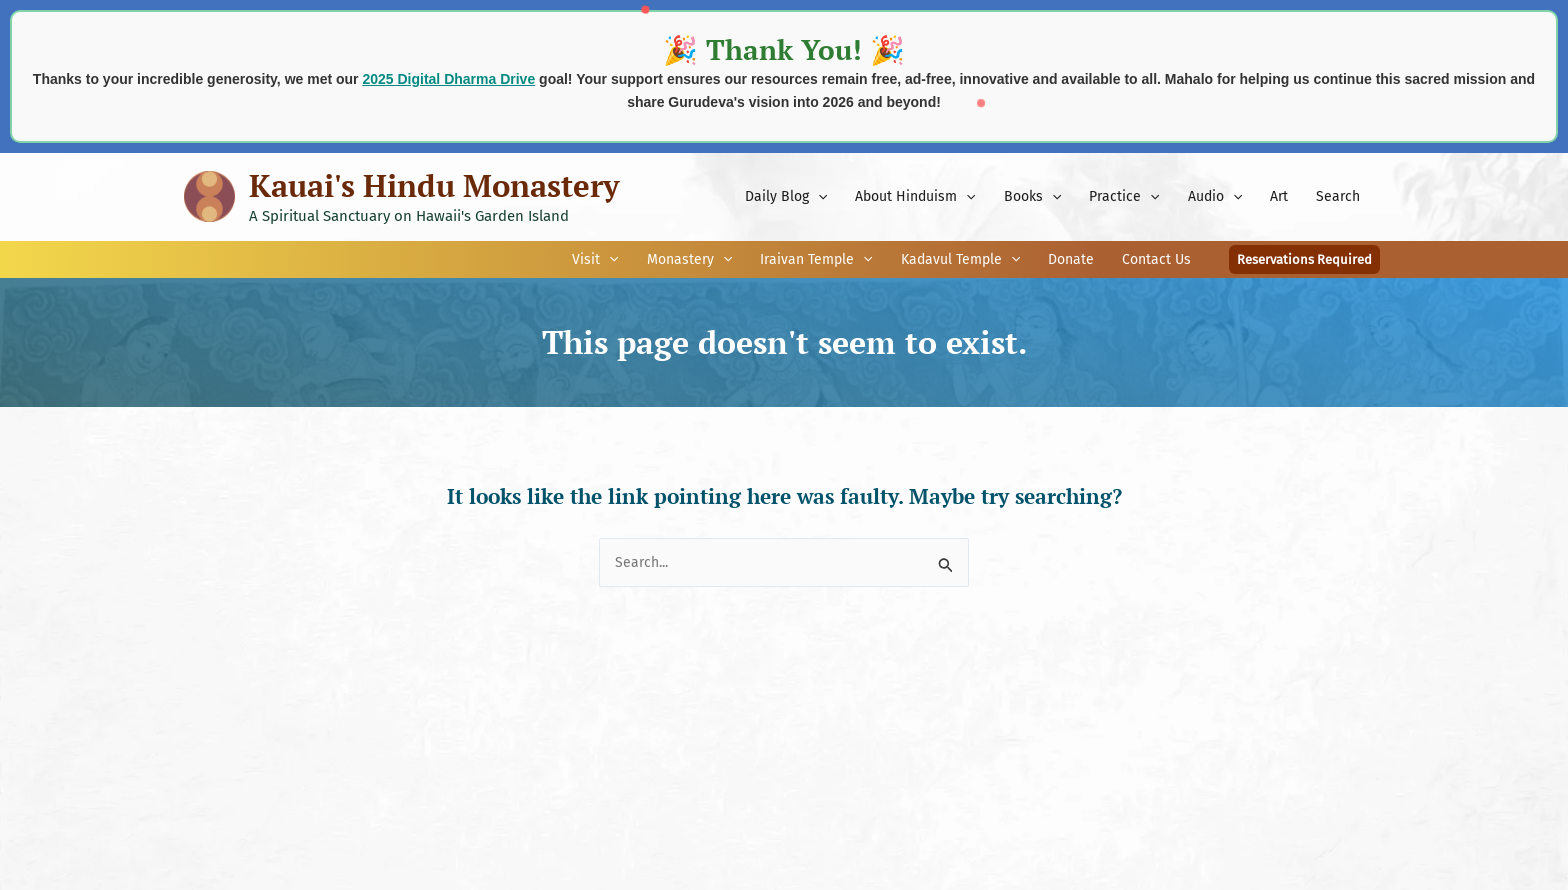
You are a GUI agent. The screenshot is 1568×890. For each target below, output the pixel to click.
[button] (1304, 259)
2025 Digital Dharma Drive (448, 79)
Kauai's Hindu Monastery (434, 185)
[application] (818, 197)
